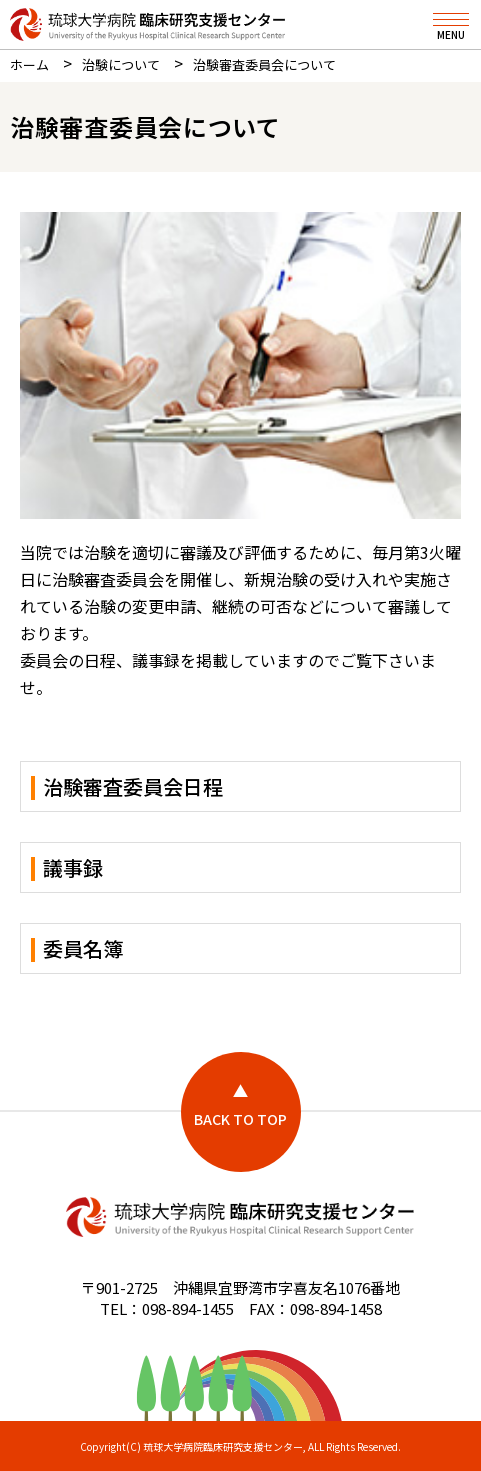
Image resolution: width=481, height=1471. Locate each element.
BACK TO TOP (240, 1119)
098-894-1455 (188, 1308)
